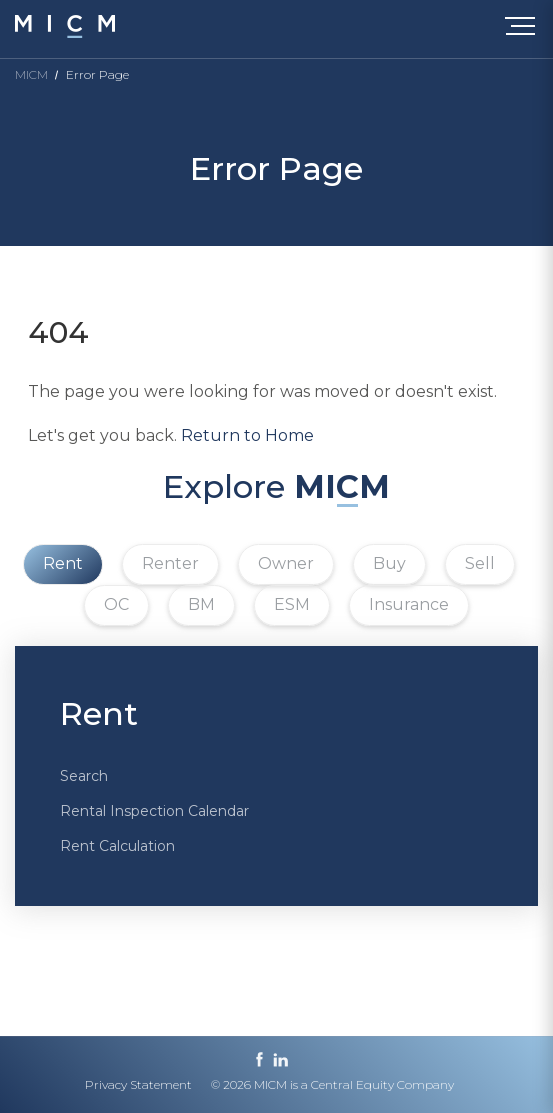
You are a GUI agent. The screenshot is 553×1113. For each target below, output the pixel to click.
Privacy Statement (138, 1084)
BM (201, 604)
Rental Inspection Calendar (154, 811)
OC (116, 604)
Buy (389, 563)
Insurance (409, 604)
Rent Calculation (117, 846)
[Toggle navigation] (524, 30)
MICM (31, 74)
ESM (292, 604)
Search (84, 776)
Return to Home (247, 435)
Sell (480, 563)
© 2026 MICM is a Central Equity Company (332, 1084)
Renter (170, 563)
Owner (286, 563)
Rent (63, 563)
